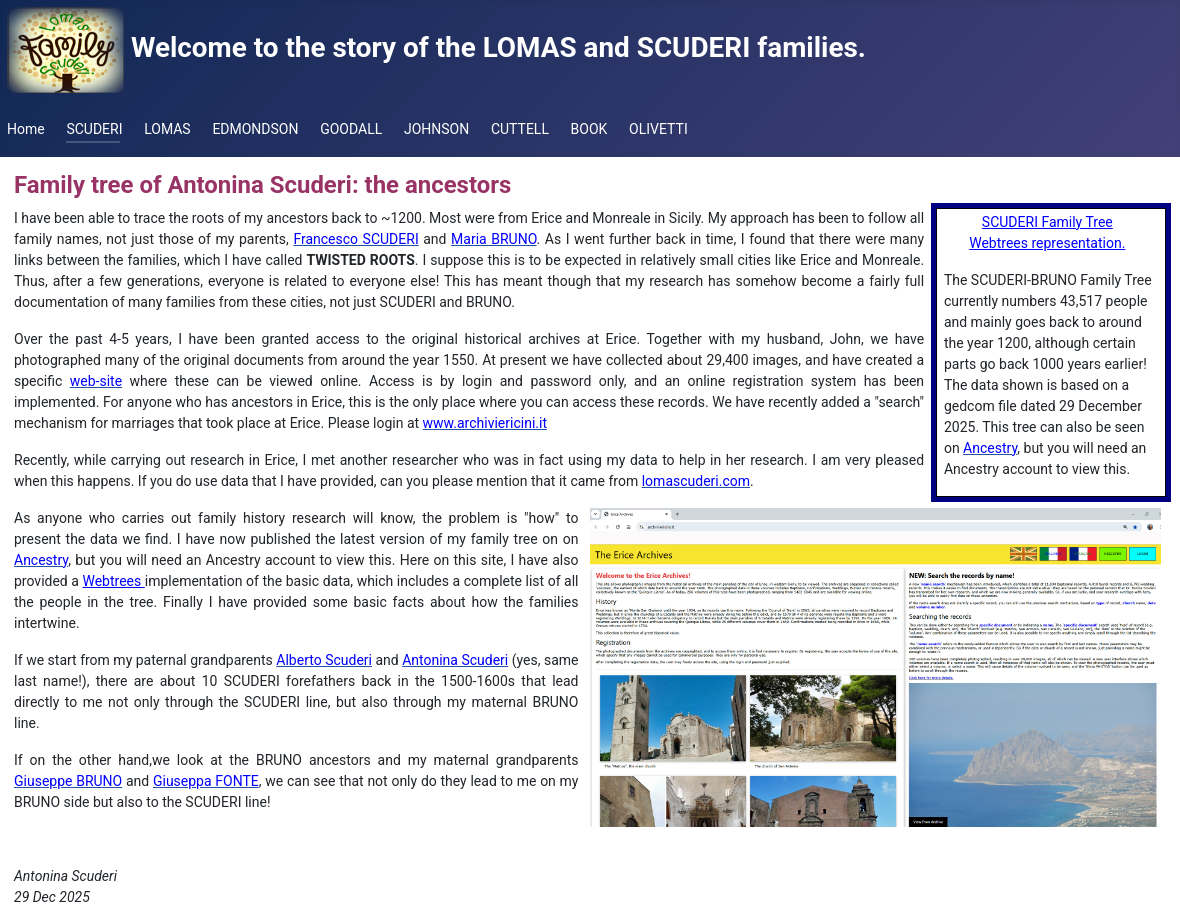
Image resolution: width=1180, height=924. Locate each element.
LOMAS (167, 129)
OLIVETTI (658, 129)
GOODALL (351, 129)
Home (26, 129)
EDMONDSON (255, 129)
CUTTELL (520, 129)
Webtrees (113, 581)
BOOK (589, 129)
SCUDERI (94, 129)
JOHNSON (436, 129)
